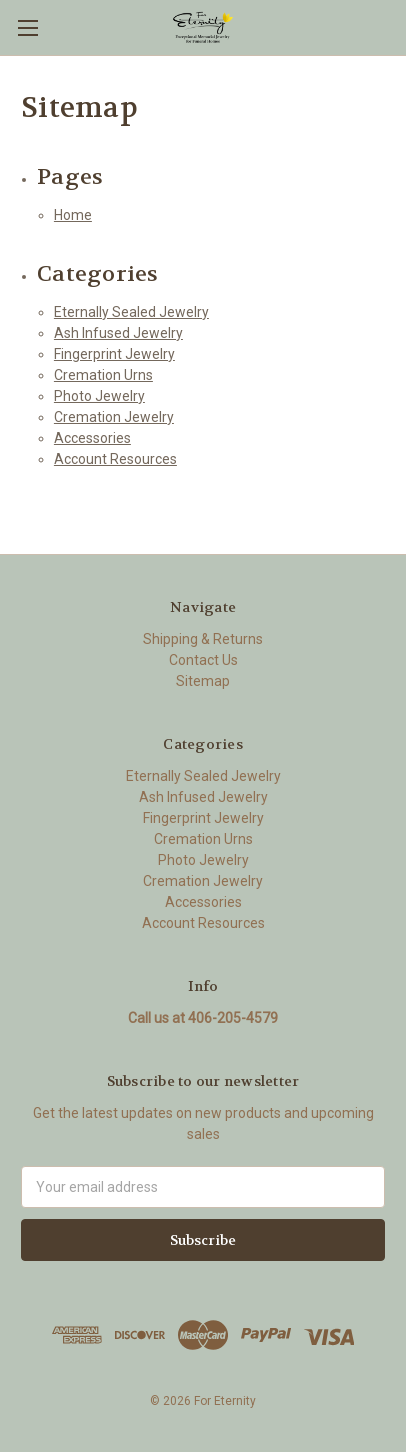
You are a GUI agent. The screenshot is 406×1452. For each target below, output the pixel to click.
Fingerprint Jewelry (114, 354)
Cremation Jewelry (114, 417)
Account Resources (115, 459)
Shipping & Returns (203, 639)
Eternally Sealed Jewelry (131, 312)
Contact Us (203, 660)
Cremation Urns (103, 375)
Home (73, 215)
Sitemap (203, 681)
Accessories (92, 438)
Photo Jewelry (99, 396)
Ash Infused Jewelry (118, 333)
